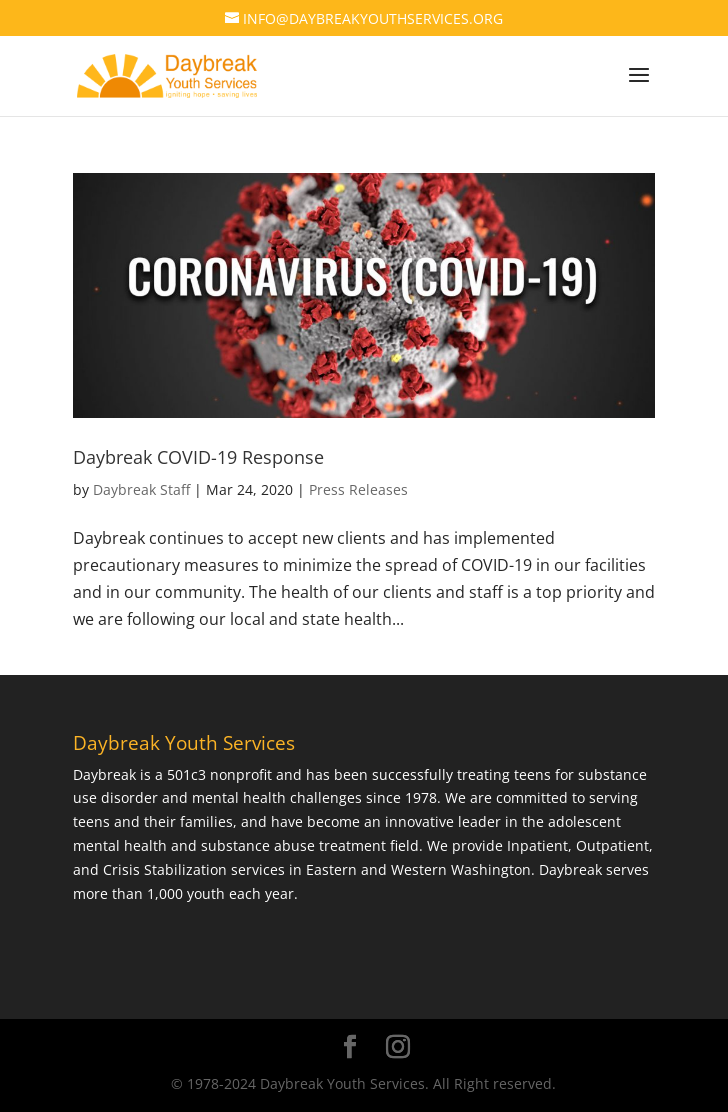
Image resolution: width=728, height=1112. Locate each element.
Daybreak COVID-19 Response (198, 457)
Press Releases (358, 489)
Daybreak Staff (141, 489)
